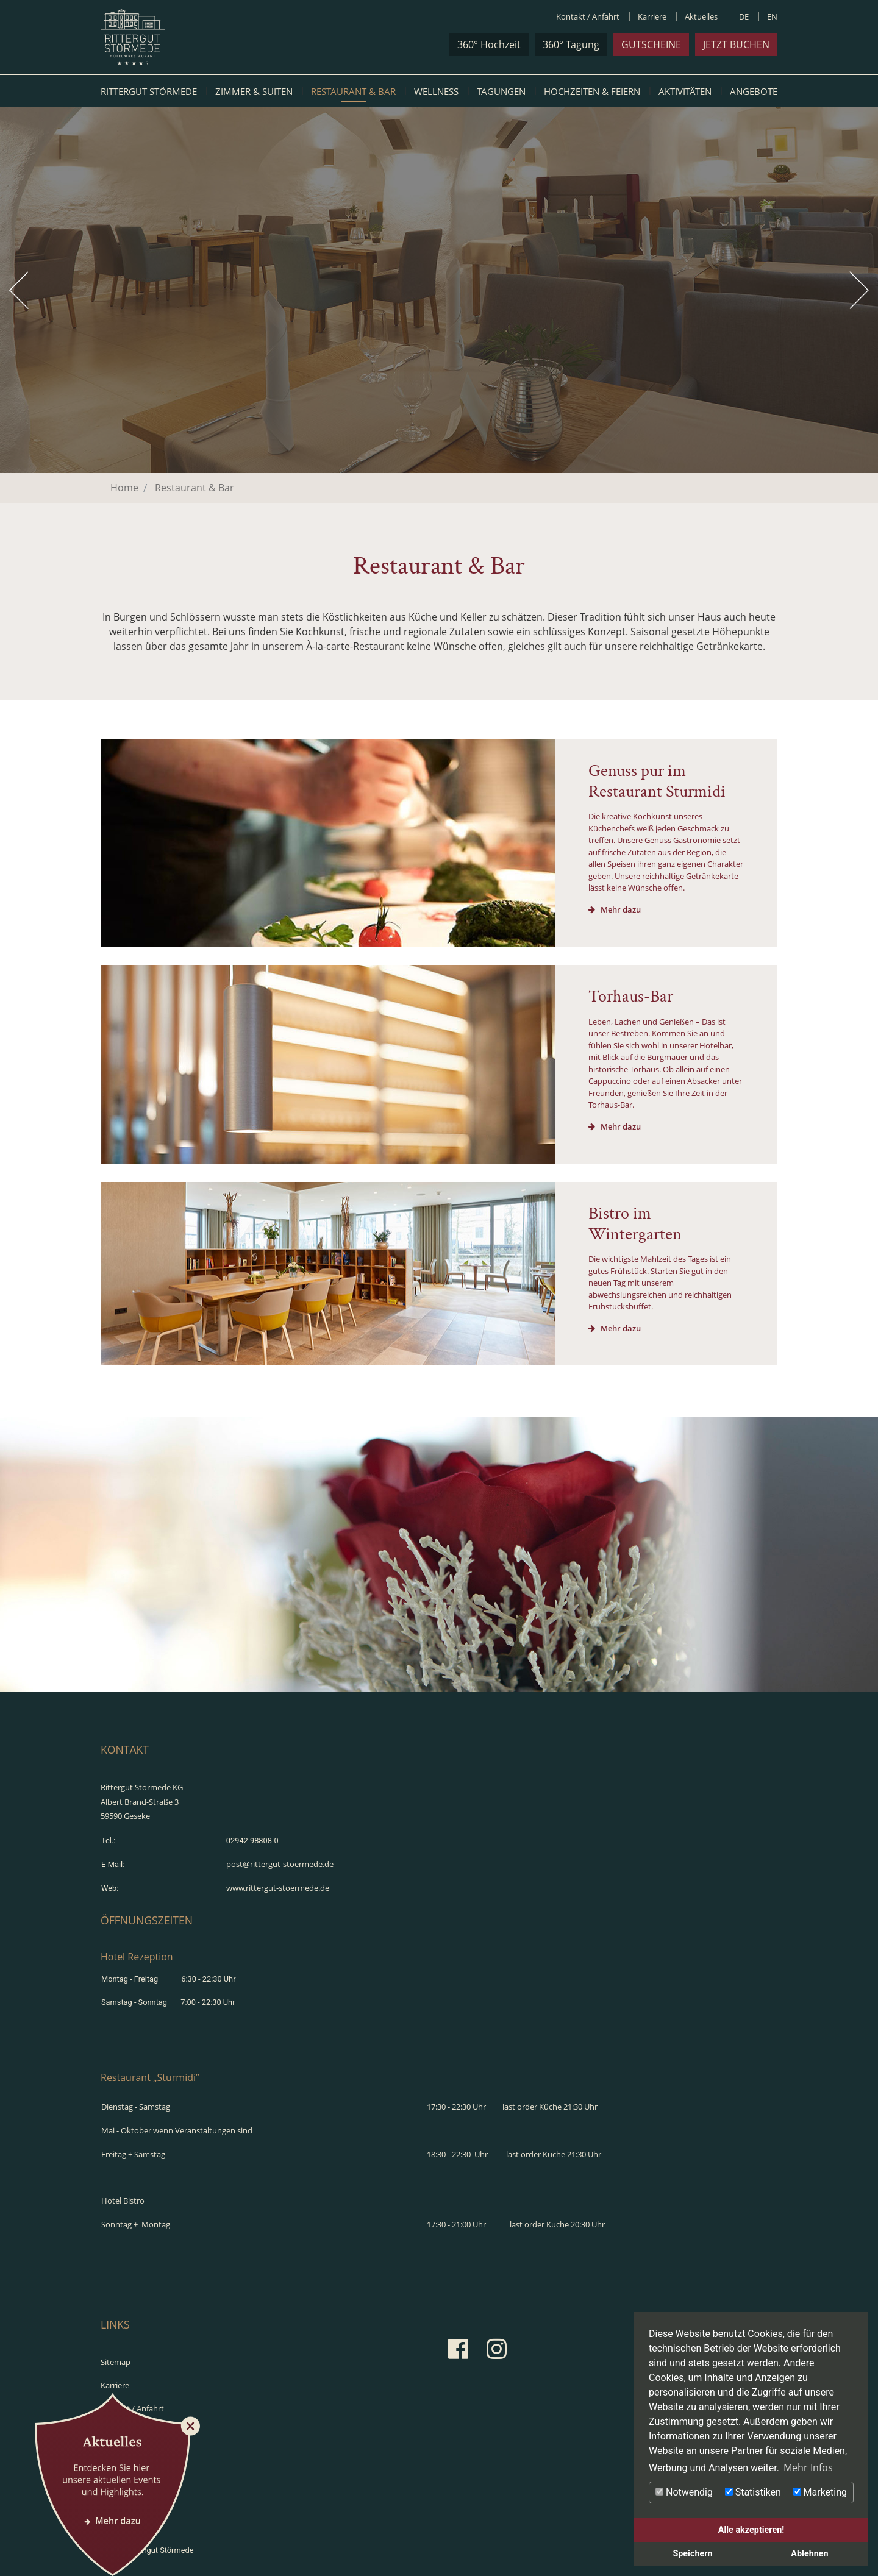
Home (124, 487)
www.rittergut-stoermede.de (277, 1887)
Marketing (820, 2492)
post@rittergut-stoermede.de (280, 1864)
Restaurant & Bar (353, 91)
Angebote (753, 91)
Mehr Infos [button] (808, 2467)
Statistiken (753, 2492)
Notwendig (684, 2492)
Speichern (692, 2554)
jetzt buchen (736, 44)
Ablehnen (809, 2554)
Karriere (652, 16)
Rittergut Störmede (149, 91)
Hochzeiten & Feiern (592, 91)
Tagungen (501, 91)
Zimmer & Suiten (254, 91)
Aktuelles (701, 16)
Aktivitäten (685, 91)
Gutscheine (651, 44)
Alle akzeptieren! (751, 2530)
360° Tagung (571, 44)
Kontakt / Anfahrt (587, 16)
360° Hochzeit (489, 44)
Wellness (436, 91)
